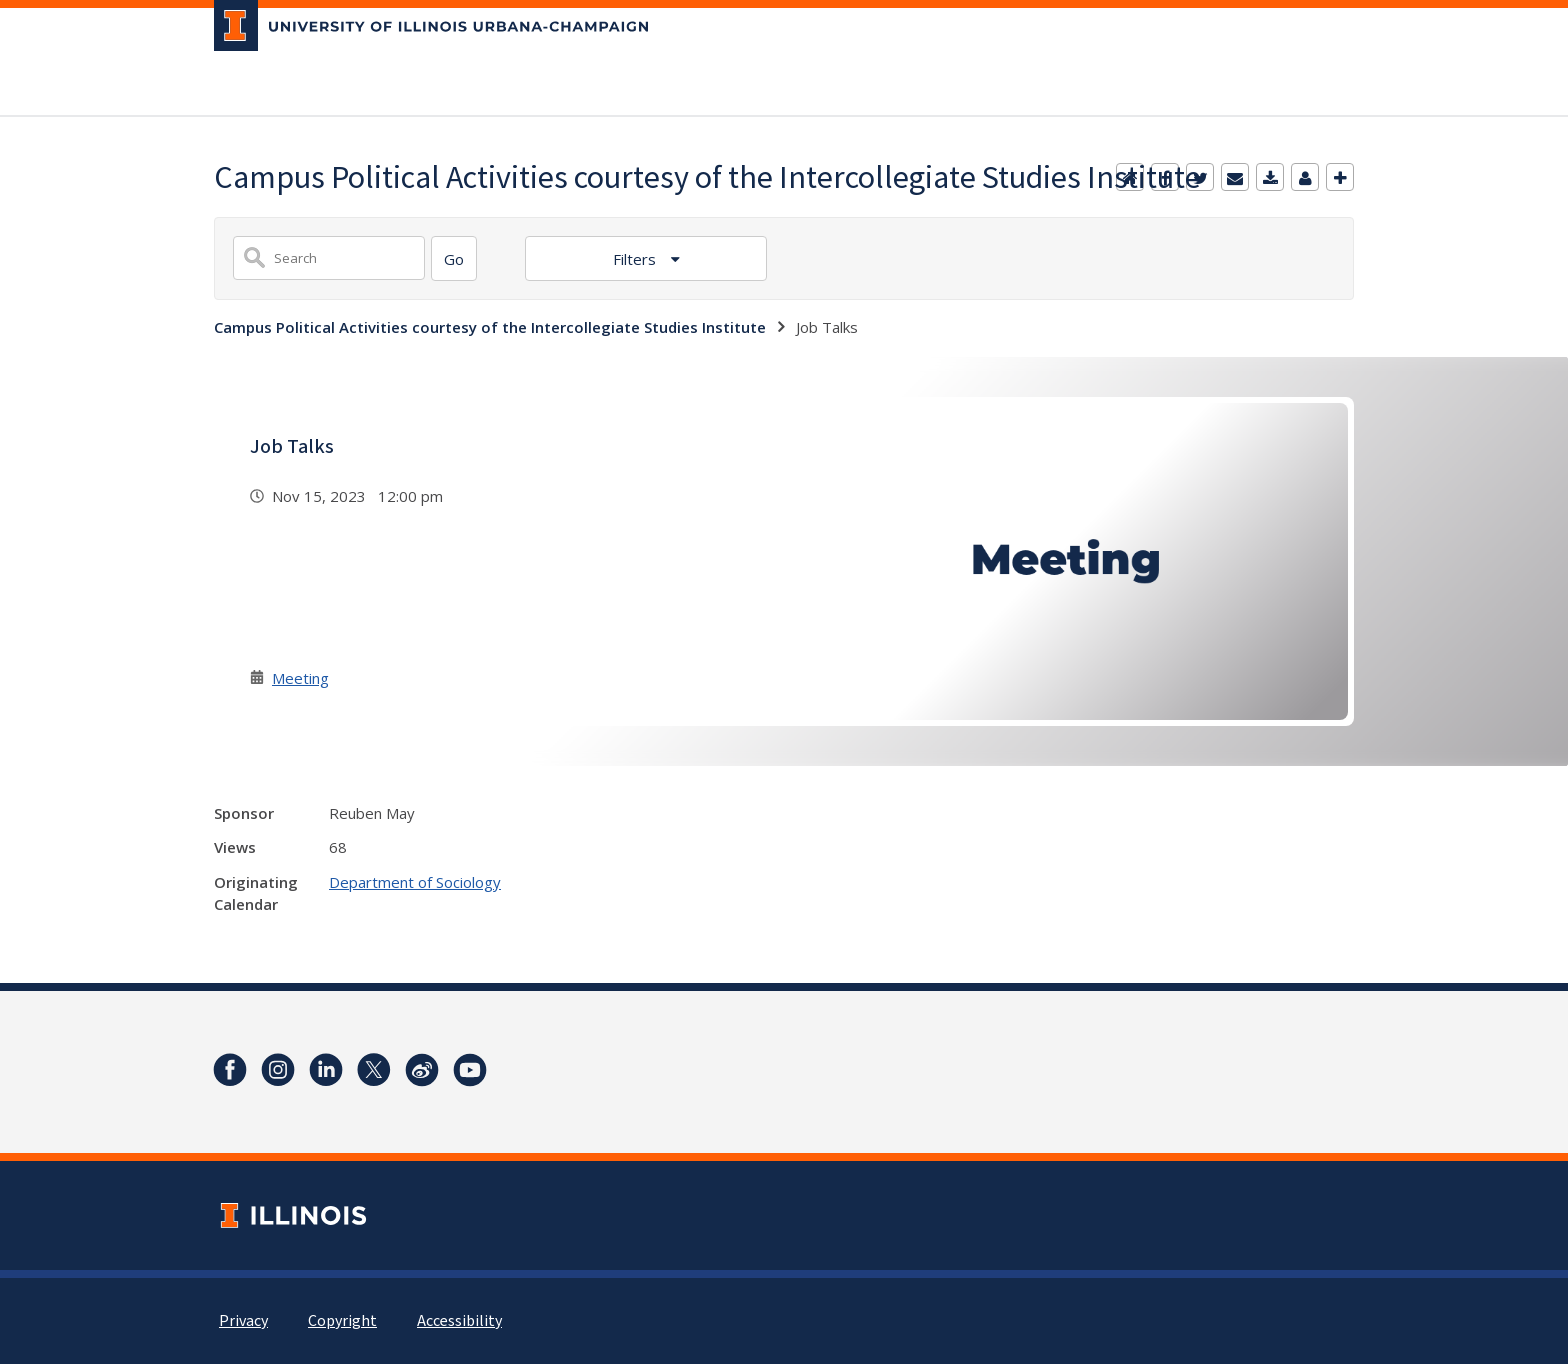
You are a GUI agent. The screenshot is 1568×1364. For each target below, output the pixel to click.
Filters (636, 259)
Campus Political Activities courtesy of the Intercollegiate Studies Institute (490, 327)
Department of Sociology (415, 882)
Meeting (300, 678)
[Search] (454, 258)
